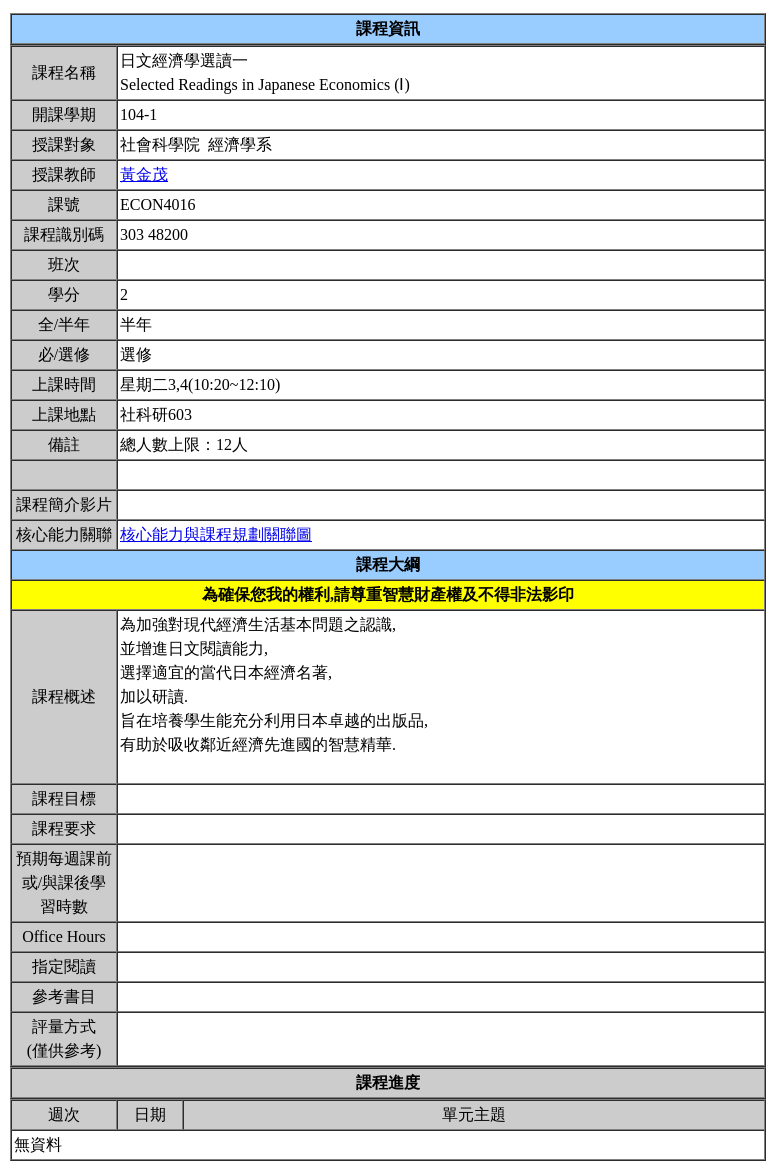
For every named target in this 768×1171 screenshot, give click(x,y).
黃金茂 (144, 174)
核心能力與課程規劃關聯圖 (216, 534)
